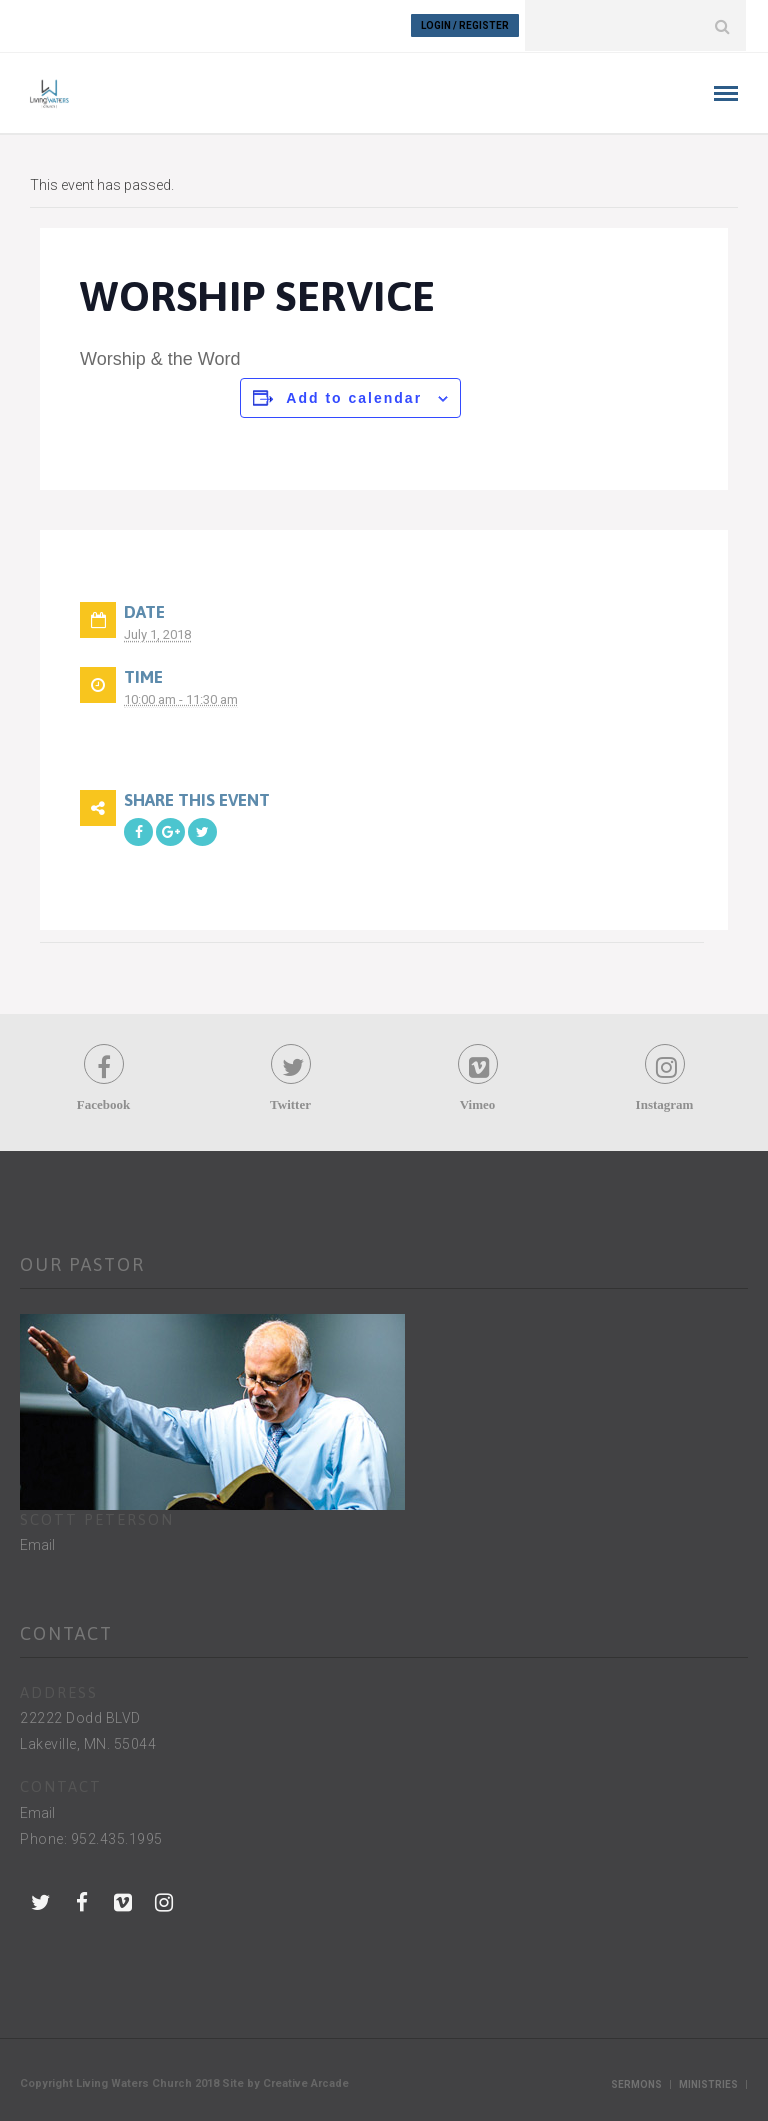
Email (37, 1544)
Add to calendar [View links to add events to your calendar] (354, 397)
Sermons (636, 2083)
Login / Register (465, 25)
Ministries (708, 2083)
